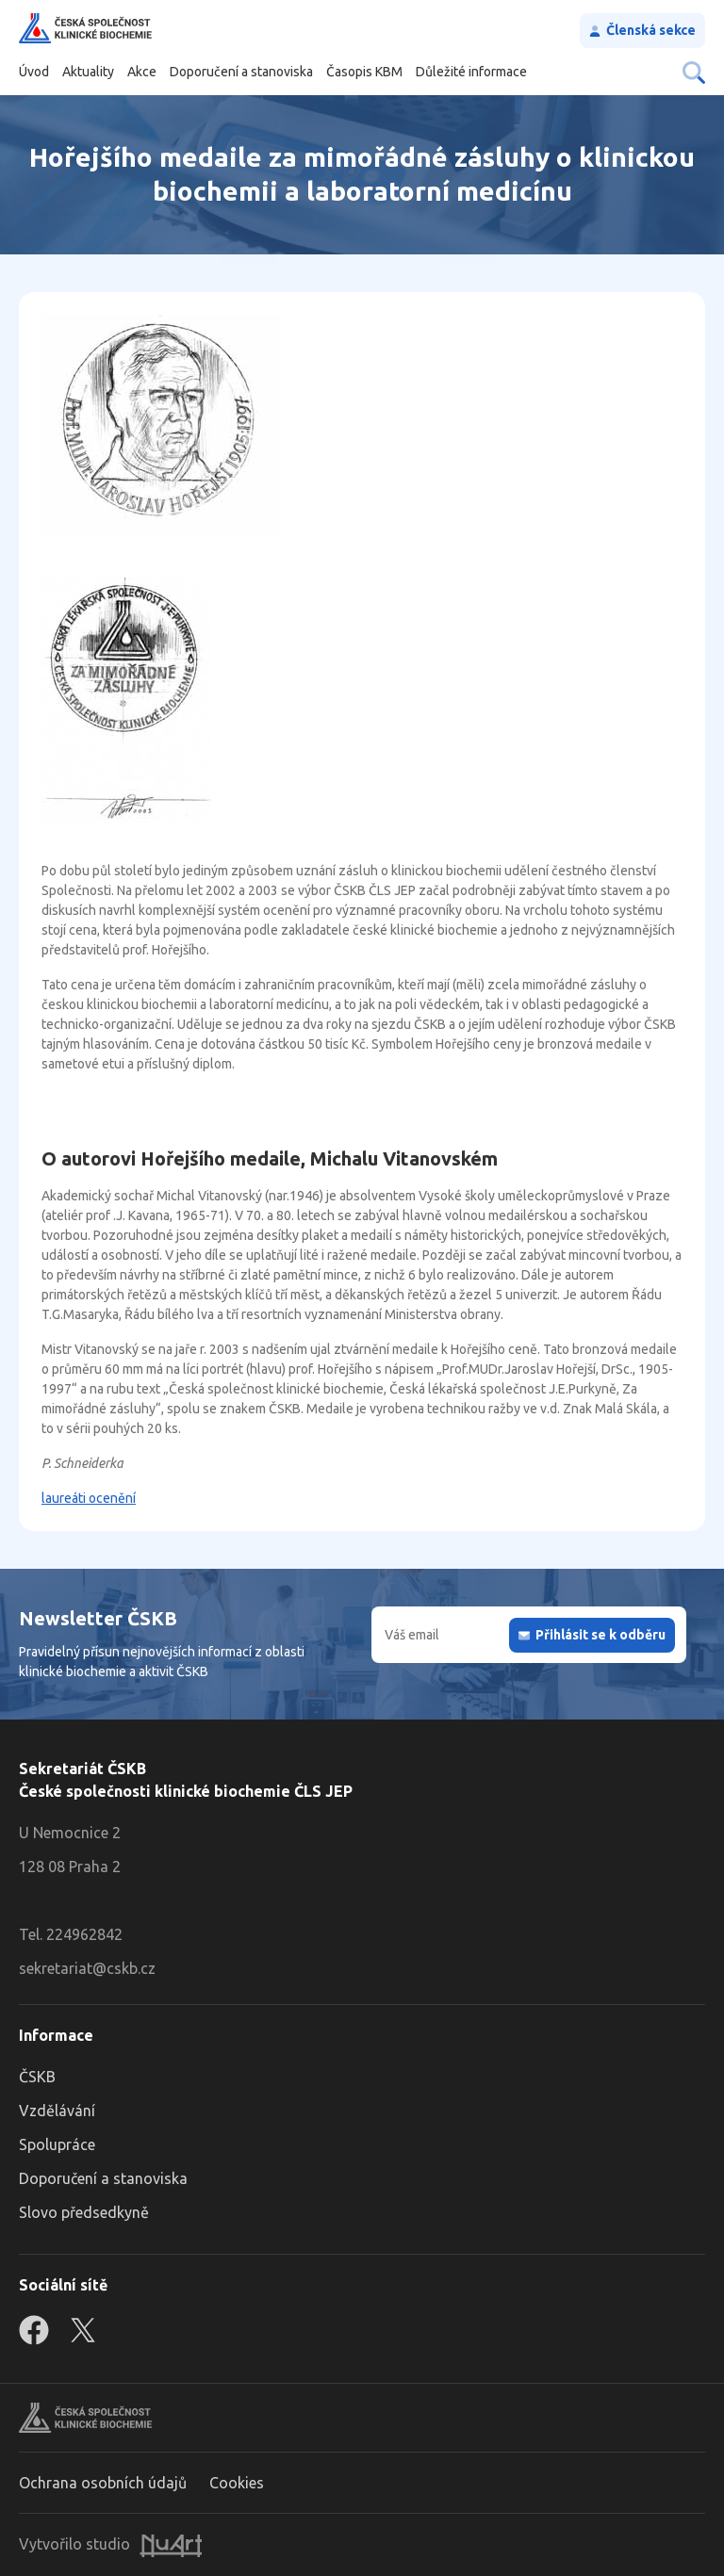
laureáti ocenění (88, 1498)
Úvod (34, 71)
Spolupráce (57, 2144)
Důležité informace (471, 71)
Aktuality (88, 71)
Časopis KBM (364, 71)
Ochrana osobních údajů (103, 2482)
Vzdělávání (57, 2110)
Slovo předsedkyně (84, 2212)
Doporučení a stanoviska (241, 71)
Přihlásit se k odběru (600, 1634)
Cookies (236, 2482)
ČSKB (37, 2076)
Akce (141, 71)
